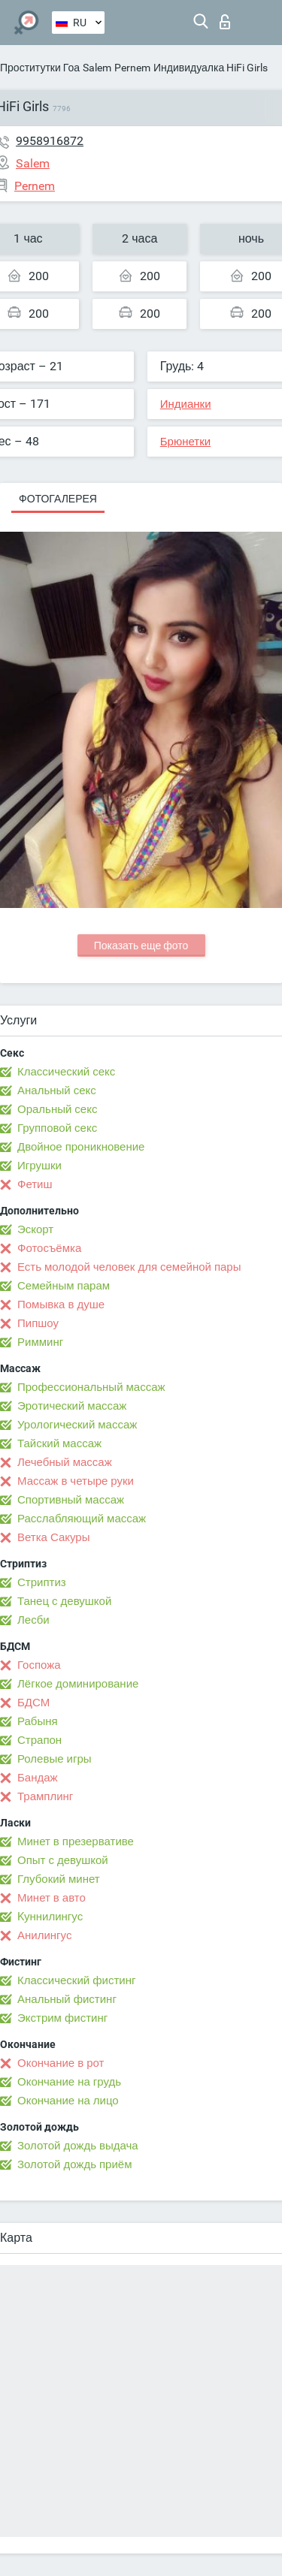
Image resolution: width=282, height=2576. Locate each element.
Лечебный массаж (64, 1462)
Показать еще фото (141, 946)
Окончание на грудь (69, 2082)
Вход (225, 22)
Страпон (39, 1740)
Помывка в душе (61, 1304)
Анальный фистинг (67, 1999)
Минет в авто (51, 1898)
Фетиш (35, 1184)
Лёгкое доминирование (77, 1684)
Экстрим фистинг (62, 2018)
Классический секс (66, 1071)
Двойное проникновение (80, 1147)
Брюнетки (185, 441)
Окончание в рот (60, 2063)
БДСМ (33, 1702)
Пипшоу (38, 1323)
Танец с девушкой (64, 1601)
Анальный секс (56, 1090)
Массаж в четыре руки (75, 1481)
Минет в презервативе (75, 1841)
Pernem (132, 68)
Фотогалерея (58, 499)
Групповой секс (57, 1128)
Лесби (33, 1620)
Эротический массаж (71, 1406)
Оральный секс (57, 1109)
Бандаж (37, 1777)
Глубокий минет (58, 1879)
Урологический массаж (77, 1424)
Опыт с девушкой (62, 1860)
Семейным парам (63, 1286)
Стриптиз (41, 1582)
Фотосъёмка (49, 1248)
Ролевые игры (54, 1759)
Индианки (185, 404)
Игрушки (39, 1165)
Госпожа (39, 1665)
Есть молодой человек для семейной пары (129, 1267)
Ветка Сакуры (53, 1537)
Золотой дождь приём (74, 2164)
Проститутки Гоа (40, 68)
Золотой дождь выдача (77, 2145)
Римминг (40, 1342)
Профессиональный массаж (91, 1387)
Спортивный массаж (70, 1500)
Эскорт (35, 1229)
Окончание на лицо (68, 2100)
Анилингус (44, 1935)
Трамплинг (45, 1796)
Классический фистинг (76, 1980)
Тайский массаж (59, 1443)
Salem (97, 68)
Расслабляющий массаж (81, 1518)
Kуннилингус (50, 1916)
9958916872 (49, 141)
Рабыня (37, 1721)
